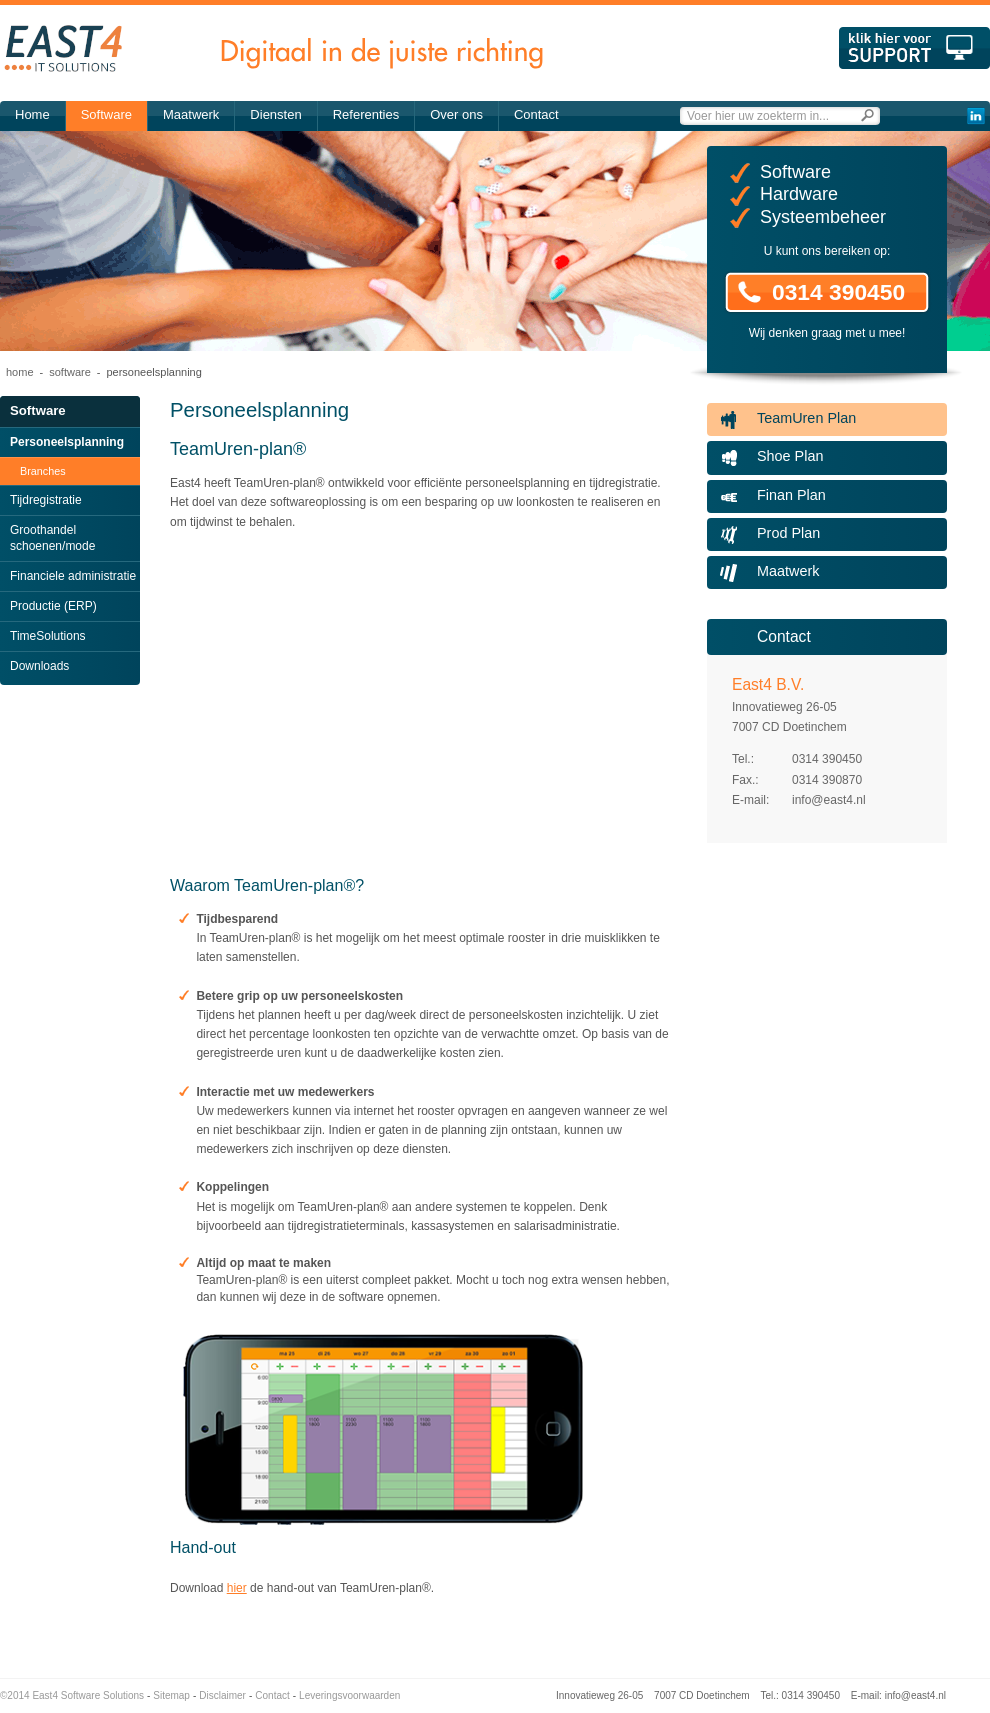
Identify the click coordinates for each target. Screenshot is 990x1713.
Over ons (456, 114)
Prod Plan (788, 533)
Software (106, 114)
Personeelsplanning (67, 442)
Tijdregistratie (46, 500)
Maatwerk (191, 114)
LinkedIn (975, 116)
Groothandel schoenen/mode (52, 538)
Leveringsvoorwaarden (349, 1695)
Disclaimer (222, 1695)
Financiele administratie (73, 576)
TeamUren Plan (806, 418)
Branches (43, 471)
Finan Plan (791, 495)
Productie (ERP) (53, 606)
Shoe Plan (790, 456)
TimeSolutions (48, 636)
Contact (536, 114)
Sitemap (171, 1695)
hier (237, 1588)
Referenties (366, 114)
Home (32, 114)
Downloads (39, 666)
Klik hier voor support (914, 48)
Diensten (275, 114)
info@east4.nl (829, 800)
